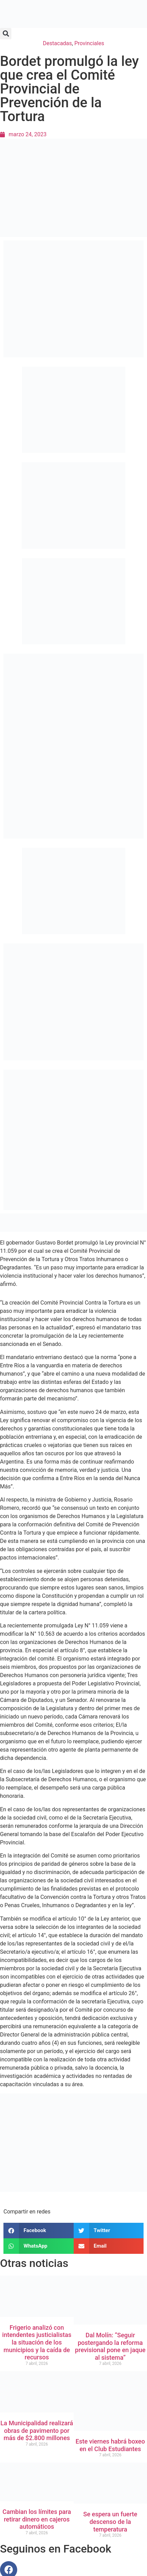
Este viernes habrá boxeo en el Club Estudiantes (110, 2445)
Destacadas (57, 43)
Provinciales (89, 43)
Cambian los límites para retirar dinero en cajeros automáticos (36, 2519)
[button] (5, 33)
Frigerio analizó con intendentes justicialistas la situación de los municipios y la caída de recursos (36, 2342)
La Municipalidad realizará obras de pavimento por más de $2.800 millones (36, 2430)
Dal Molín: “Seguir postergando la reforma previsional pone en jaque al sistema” (110, 2346)
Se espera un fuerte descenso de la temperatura (110, 2521)
